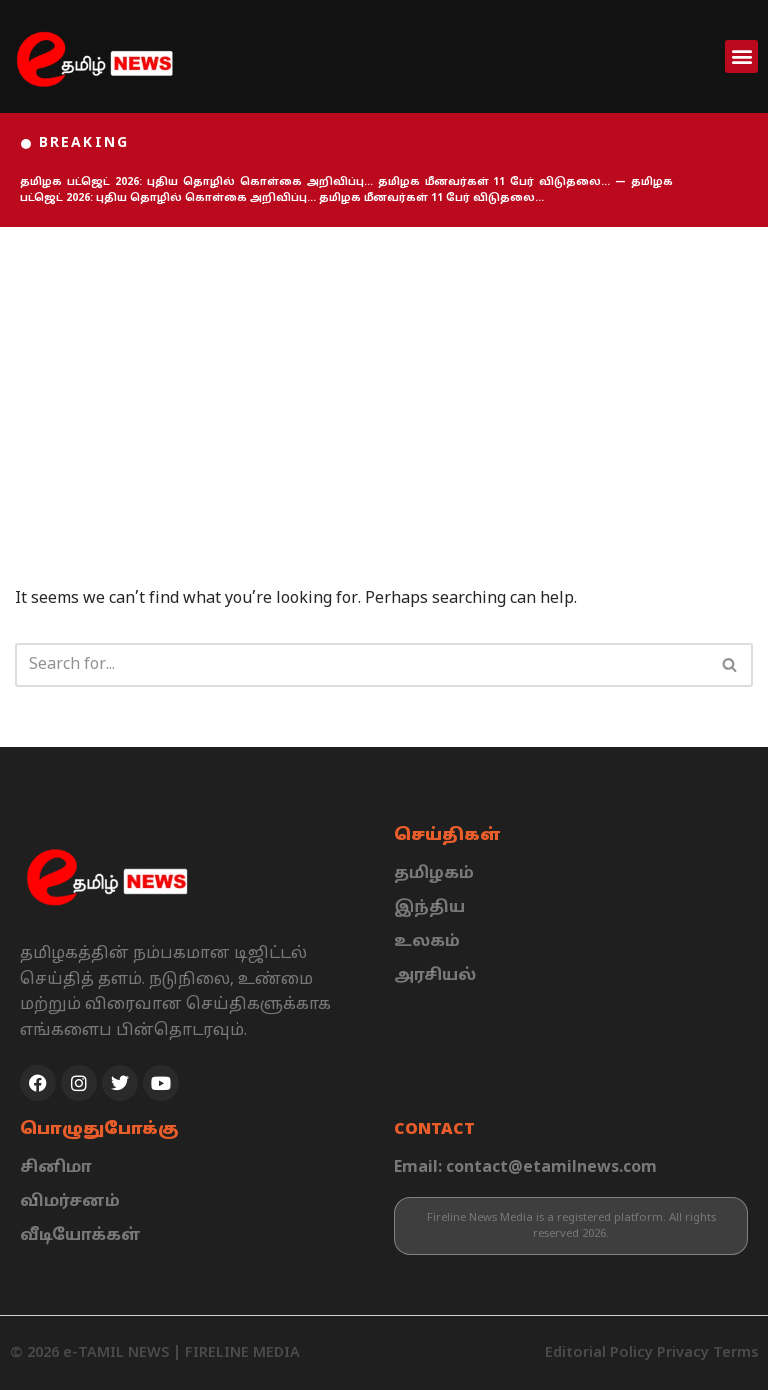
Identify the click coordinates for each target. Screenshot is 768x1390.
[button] (741, 56)
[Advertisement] (384, 377)
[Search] (361, 665)
